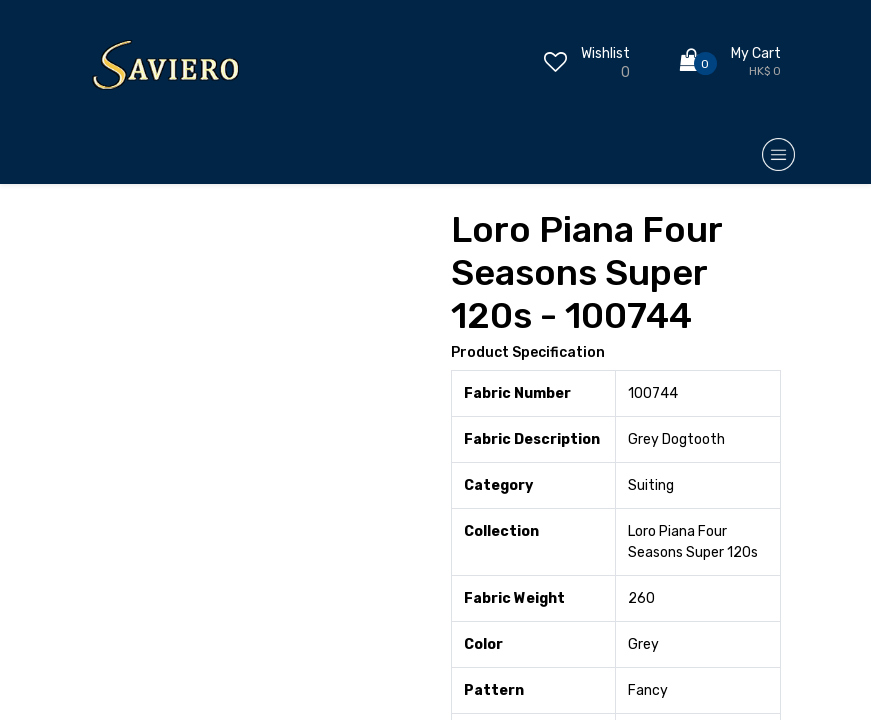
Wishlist (605, 53)
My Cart (756, 53)
